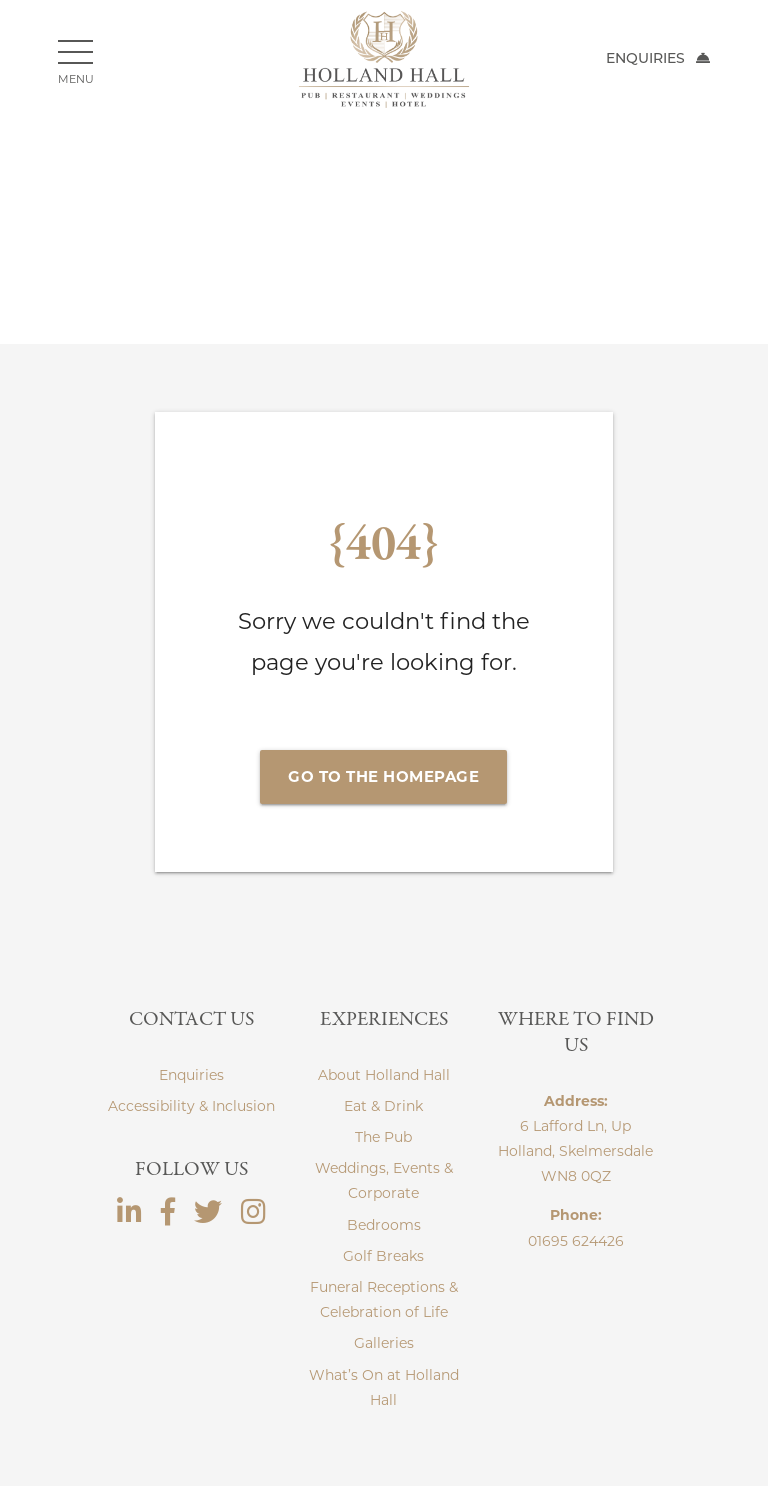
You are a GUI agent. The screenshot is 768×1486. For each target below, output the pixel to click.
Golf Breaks (383, 1256)
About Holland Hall (384, 1075)
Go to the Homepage (383, 776)
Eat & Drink (383, 1106)
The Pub (383, 1137)
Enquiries (658, 58)
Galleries (384, 1343)
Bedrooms (384, 1225)
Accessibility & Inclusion (191, 1106)
